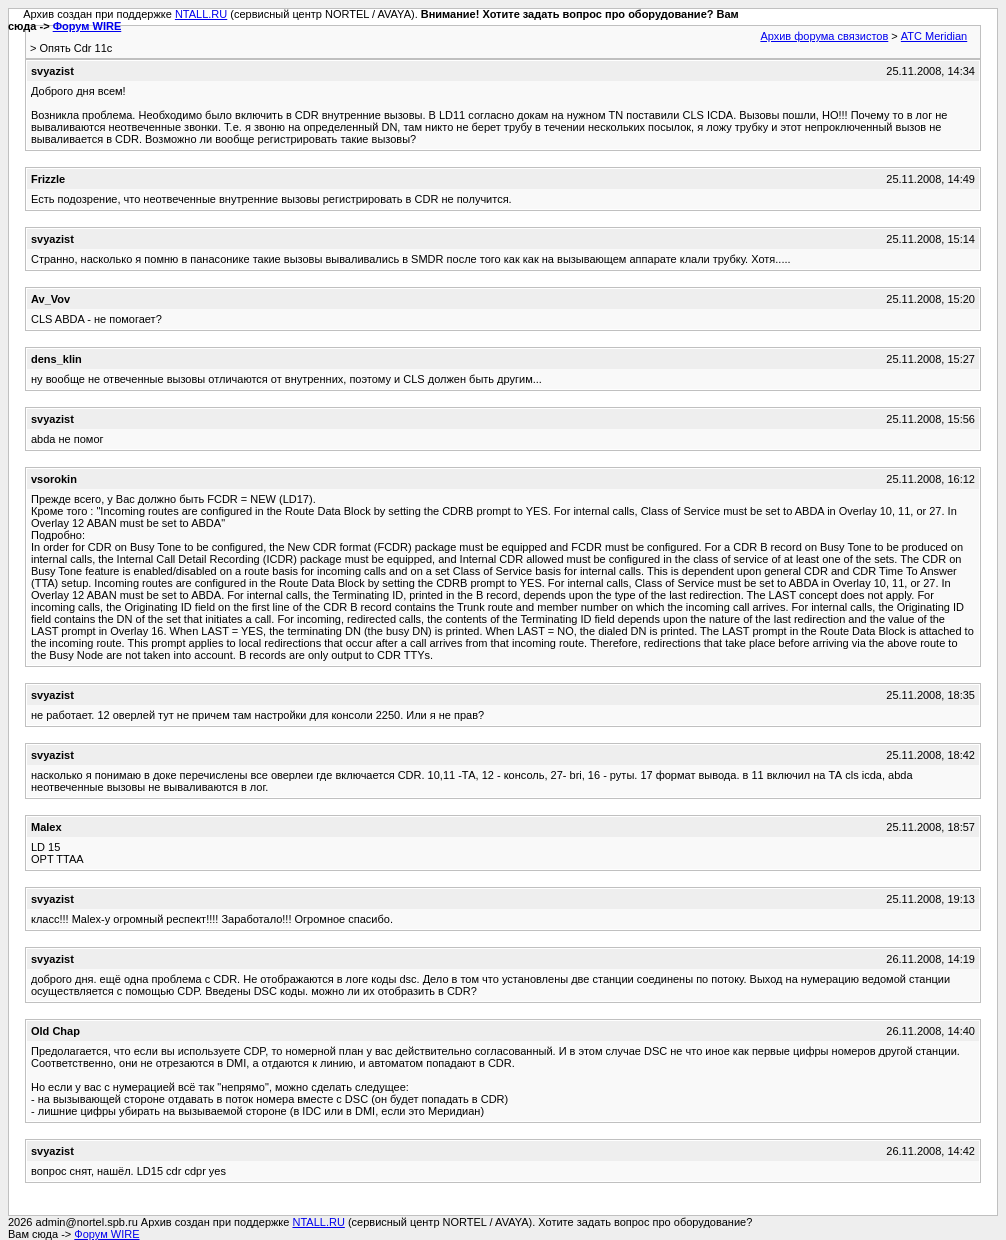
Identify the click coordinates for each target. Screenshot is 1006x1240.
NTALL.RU (201, 14)
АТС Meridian (934, 36)
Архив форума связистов (824, 36)
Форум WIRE (87, 26)
